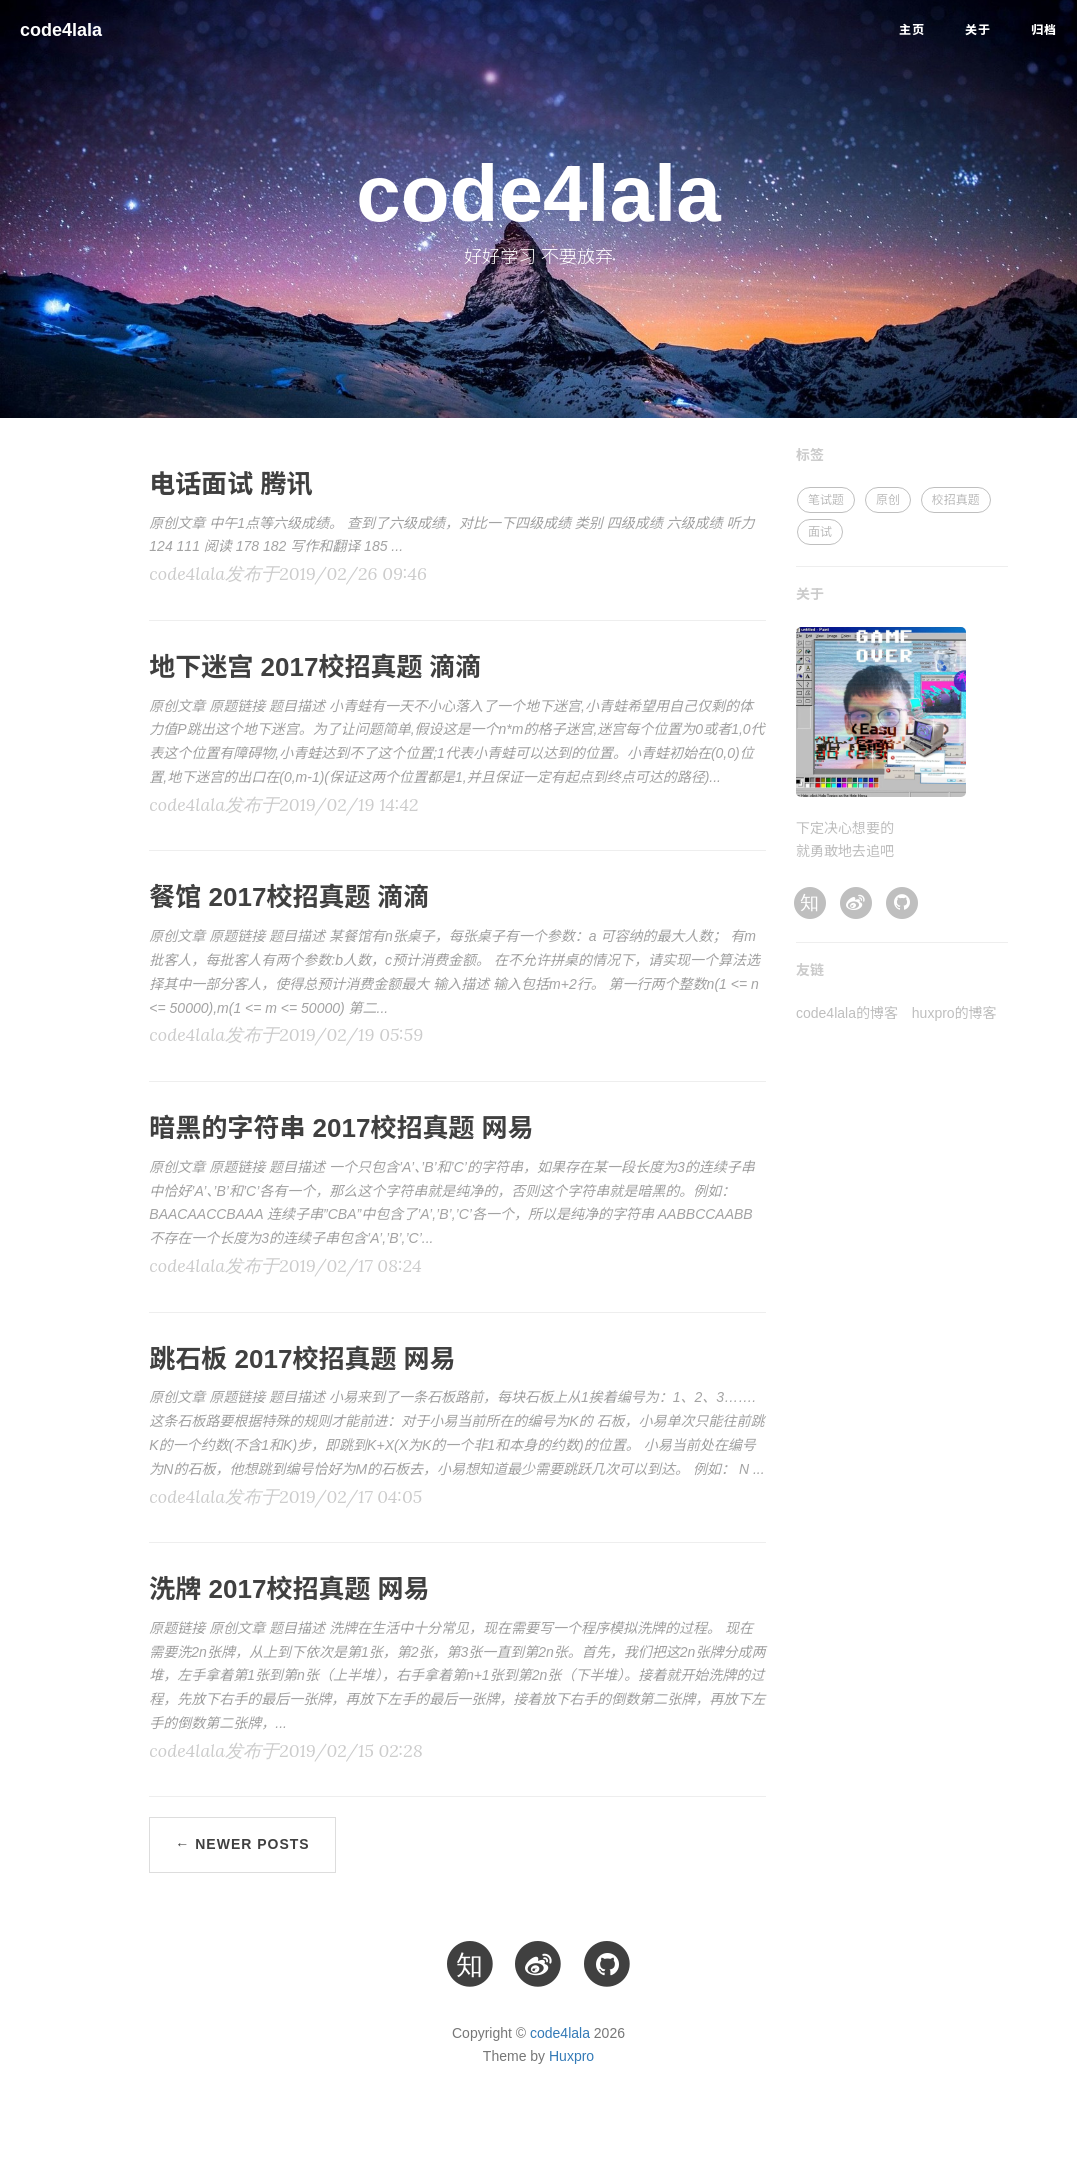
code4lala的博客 (847, 1013)
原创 (888, 500)
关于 (978, 30)
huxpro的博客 (954, 1013)
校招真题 (956, 500)
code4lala (61, 30)
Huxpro (571, 2056)
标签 (810, 455)
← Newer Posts (242, 1844)
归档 (1044, 30)
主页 (912, 30)
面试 (820, 532)
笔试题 (826, 500)
